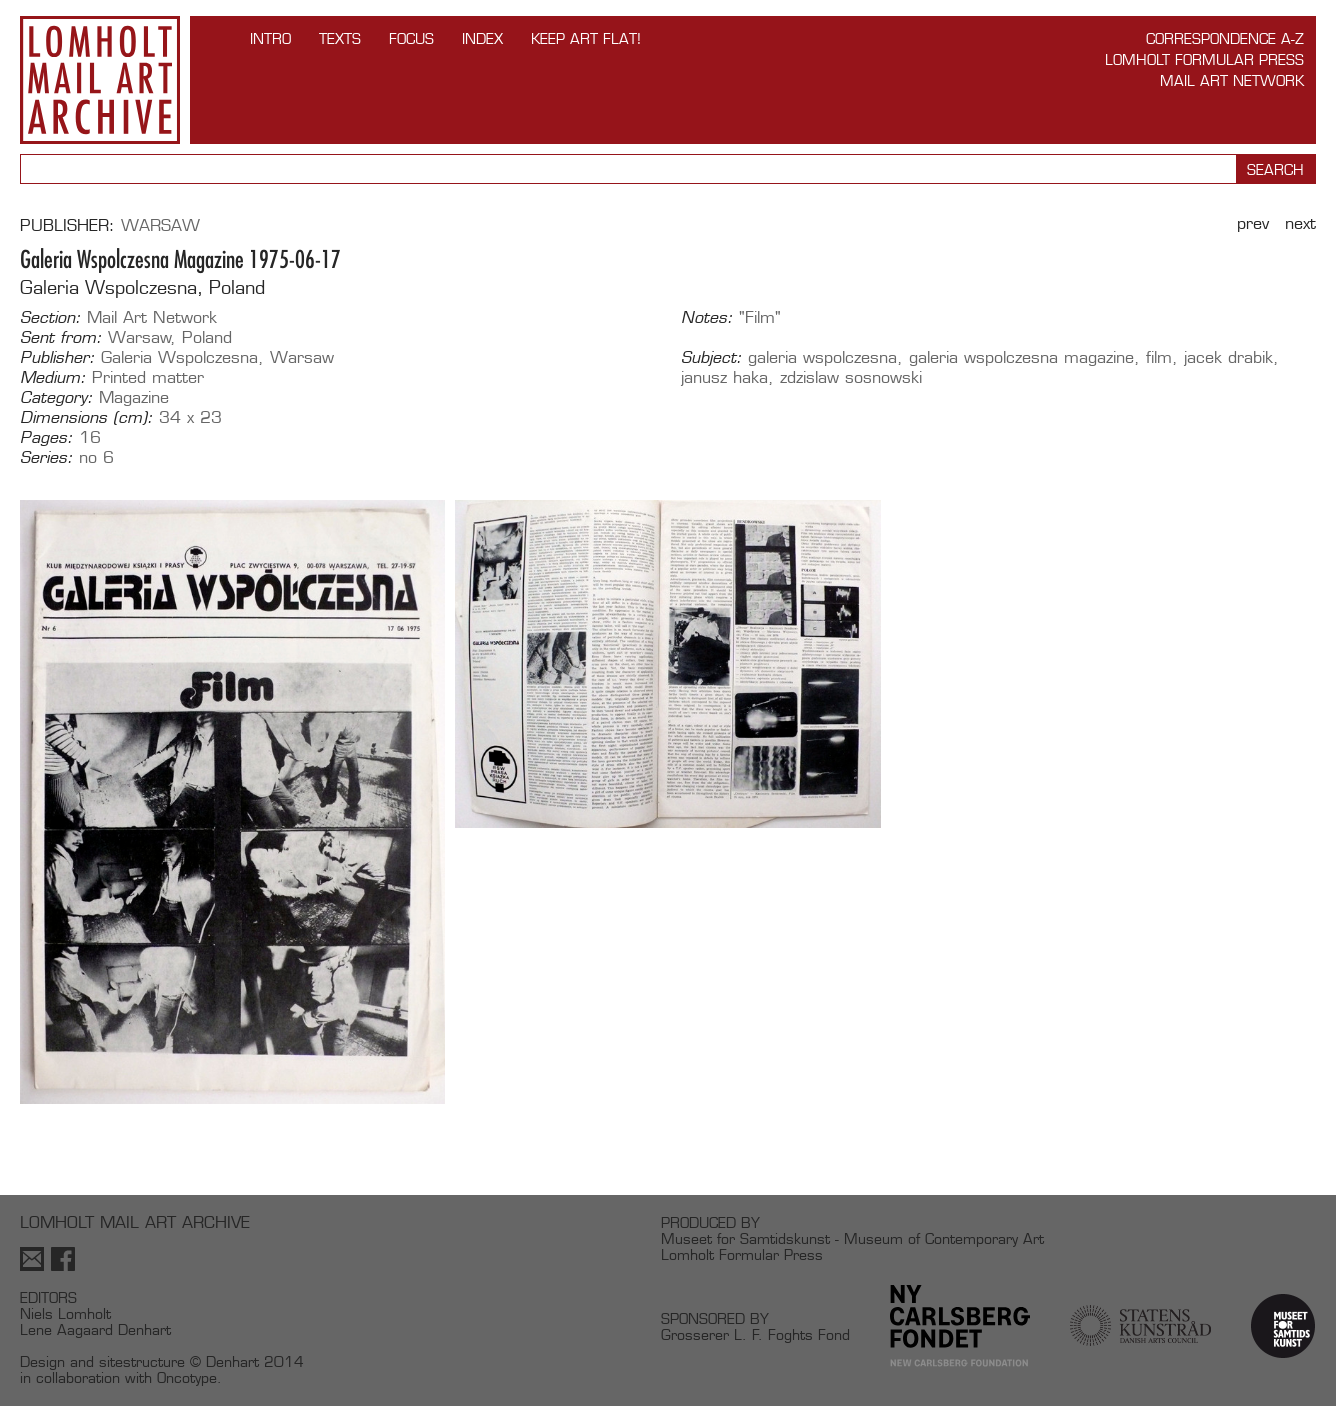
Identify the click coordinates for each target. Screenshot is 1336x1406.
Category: (56, 398)
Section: (50, 318)
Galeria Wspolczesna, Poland (142, 287)
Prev (1253, 223)
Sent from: (61, 338)
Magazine (134, 397)
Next (1300, 223)
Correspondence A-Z (1225, 38)
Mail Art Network (1232, 80)
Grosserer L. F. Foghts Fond (755, 1334)
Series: (46, 458)
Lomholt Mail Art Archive (100, 80)
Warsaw (160, 225)
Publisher (64, 225)
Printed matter (148, 377)
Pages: (46, 438)
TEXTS (340, 38)
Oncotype (187, 1377)
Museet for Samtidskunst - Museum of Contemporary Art (852, 1238)
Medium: (53, 378)
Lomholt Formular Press (1204, 59)
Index (482, 38)
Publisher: (57, 358)
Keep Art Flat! (586, 38)
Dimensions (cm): (86, 418)
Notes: (707, 318)
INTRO (270, 38)
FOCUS (411, 38)
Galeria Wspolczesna (179, 357)
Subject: (711, 358)
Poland (207, 337)
